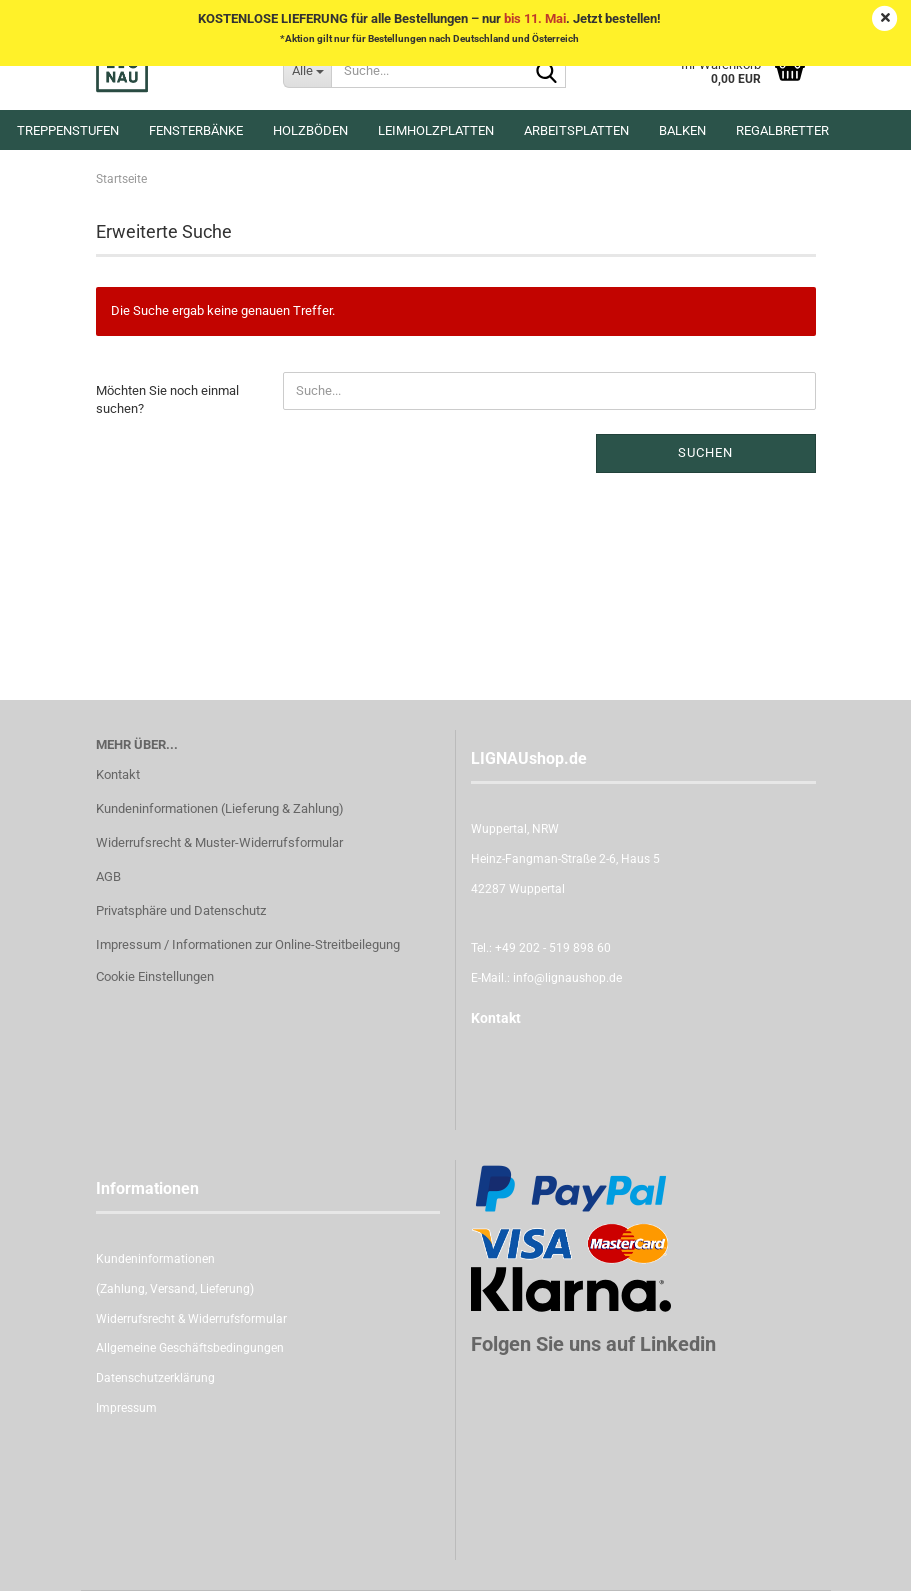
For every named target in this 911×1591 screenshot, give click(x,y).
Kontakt (118, 774)
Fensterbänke (196, 130)
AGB (108, 876)
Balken (682, 130)
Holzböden (310, 130)
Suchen (705, 452)
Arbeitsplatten (576, 130)
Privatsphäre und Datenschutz (181, 910)
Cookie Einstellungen (155, 976)
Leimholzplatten (436, 130)
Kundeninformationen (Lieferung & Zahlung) (220, 808)
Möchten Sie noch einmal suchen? (167, 400)
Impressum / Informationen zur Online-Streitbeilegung (248, 944)
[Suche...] (307, 70)
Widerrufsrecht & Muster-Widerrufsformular (219, 842)
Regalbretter (782, 130)
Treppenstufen (68, 130)
